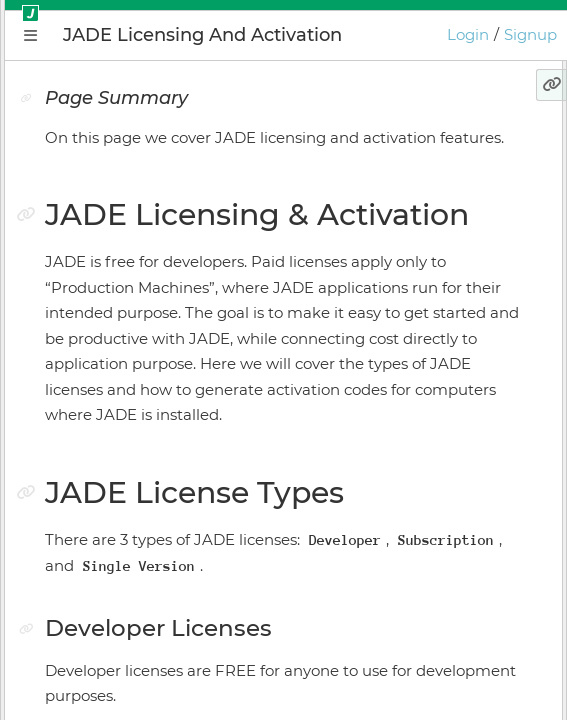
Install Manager (105, 453)
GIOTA (72, 558)
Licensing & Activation (130, 523)
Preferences (94, 628)
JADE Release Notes (122, 663)
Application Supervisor (132, 418)
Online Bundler (106, 488)
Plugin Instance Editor (130, 383)
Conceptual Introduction (139, 278)
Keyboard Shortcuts (122, 593)
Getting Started (107, 313)
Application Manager (125, 348)
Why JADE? (92, 243)
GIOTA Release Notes (125, 698)
